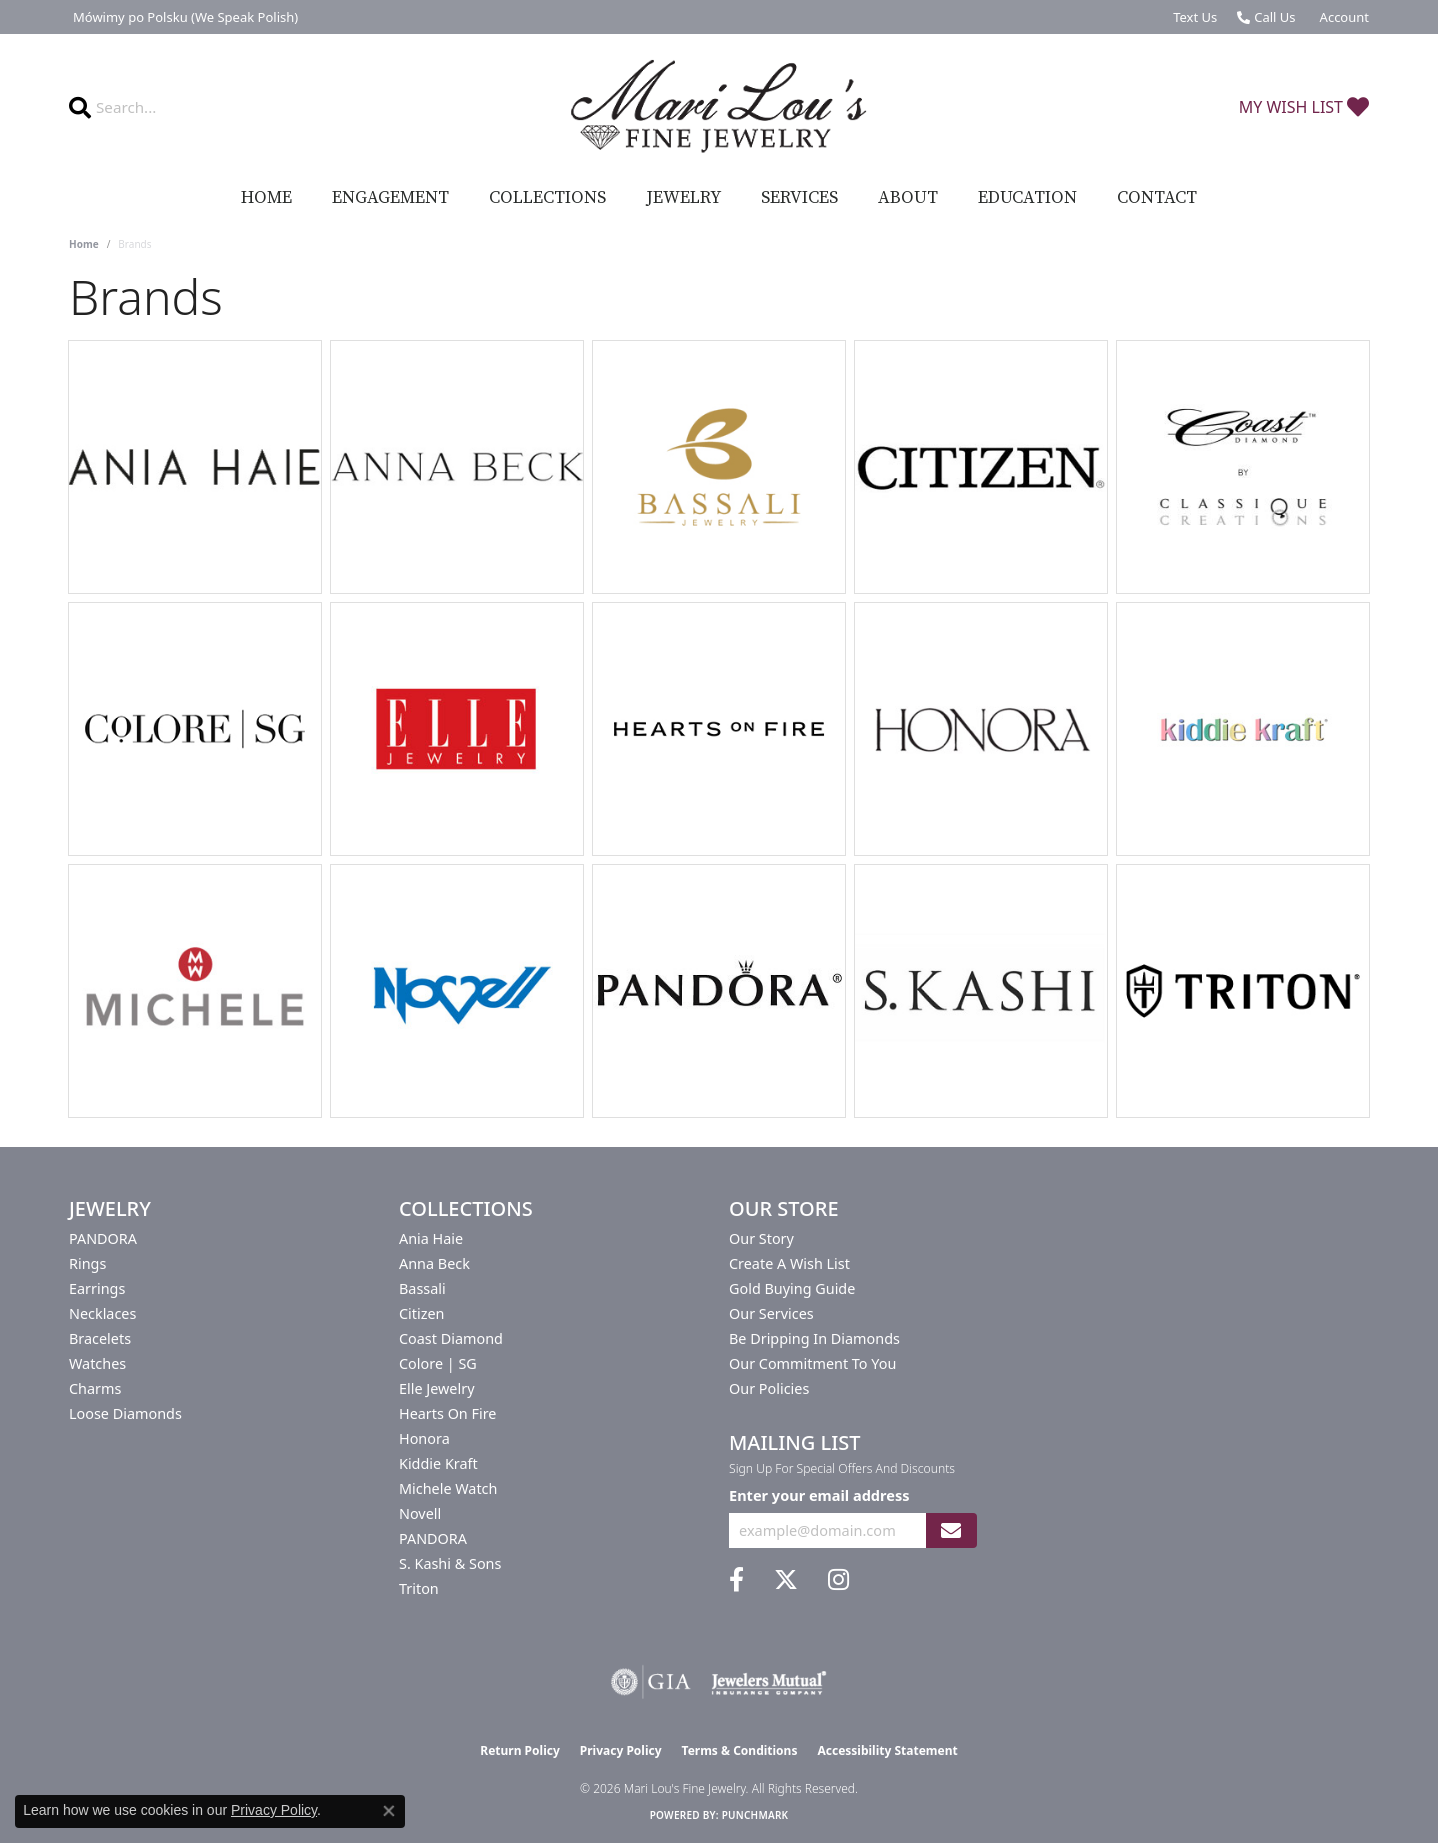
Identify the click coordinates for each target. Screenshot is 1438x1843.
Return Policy (520, 1750)
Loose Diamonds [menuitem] (125, 1413)
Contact (1157, 198)
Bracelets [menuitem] (100, 1338)
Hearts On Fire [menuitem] (447, 1413)
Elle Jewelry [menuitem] (436, 1388)
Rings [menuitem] (87, 1263)
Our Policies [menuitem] (769, 1388)
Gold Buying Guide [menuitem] (792, 1288)
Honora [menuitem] (424, 1438)
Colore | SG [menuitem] (438, 1363)
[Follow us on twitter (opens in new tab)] (786, 1580)
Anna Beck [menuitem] (434, 1263)
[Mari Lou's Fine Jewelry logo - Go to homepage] (719, 107)
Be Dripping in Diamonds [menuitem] (814, 1338)
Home (266, 198)
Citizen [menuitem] (422, 1313)
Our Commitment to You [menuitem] (812, 1363)
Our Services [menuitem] (771, 1313)
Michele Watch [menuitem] (448, 1488)
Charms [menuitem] (95, 1388)
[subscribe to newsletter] (951, 1530)
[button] (1342, 17)
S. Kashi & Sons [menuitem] (450, 1563)
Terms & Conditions (740, 1750)
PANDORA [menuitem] (103, 1238)
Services (799, 198)
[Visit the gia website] (651, 1682)
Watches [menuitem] (97, 1363)
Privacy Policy (621, 1750)
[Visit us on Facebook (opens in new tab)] (736, 1580)
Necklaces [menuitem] (102, 1313)
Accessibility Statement (887, 1750)
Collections (547, 198)
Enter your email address (819, 1495)
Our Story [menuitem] (761, 1238)
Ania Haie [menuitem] (431, 1238)
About (908, 198)
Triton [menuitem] (419, 1588)
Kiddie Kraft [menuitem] (438, 1463)
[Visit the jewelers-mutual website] (768, 1682)
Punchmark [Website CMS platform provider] (755, 1815)
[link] (183, 17)
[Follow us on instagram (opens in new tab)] (838, 1580)
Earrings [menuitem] (97, 1288)
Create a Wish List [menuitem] (789, 1263)
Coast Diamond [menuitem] (451, 1338)
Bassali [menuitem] (422, 1288)
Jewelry (683, 198)
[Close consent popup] (389, 1811)
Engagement (390, 198)
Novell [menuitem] (420, 1513)
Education (1027, 198)
